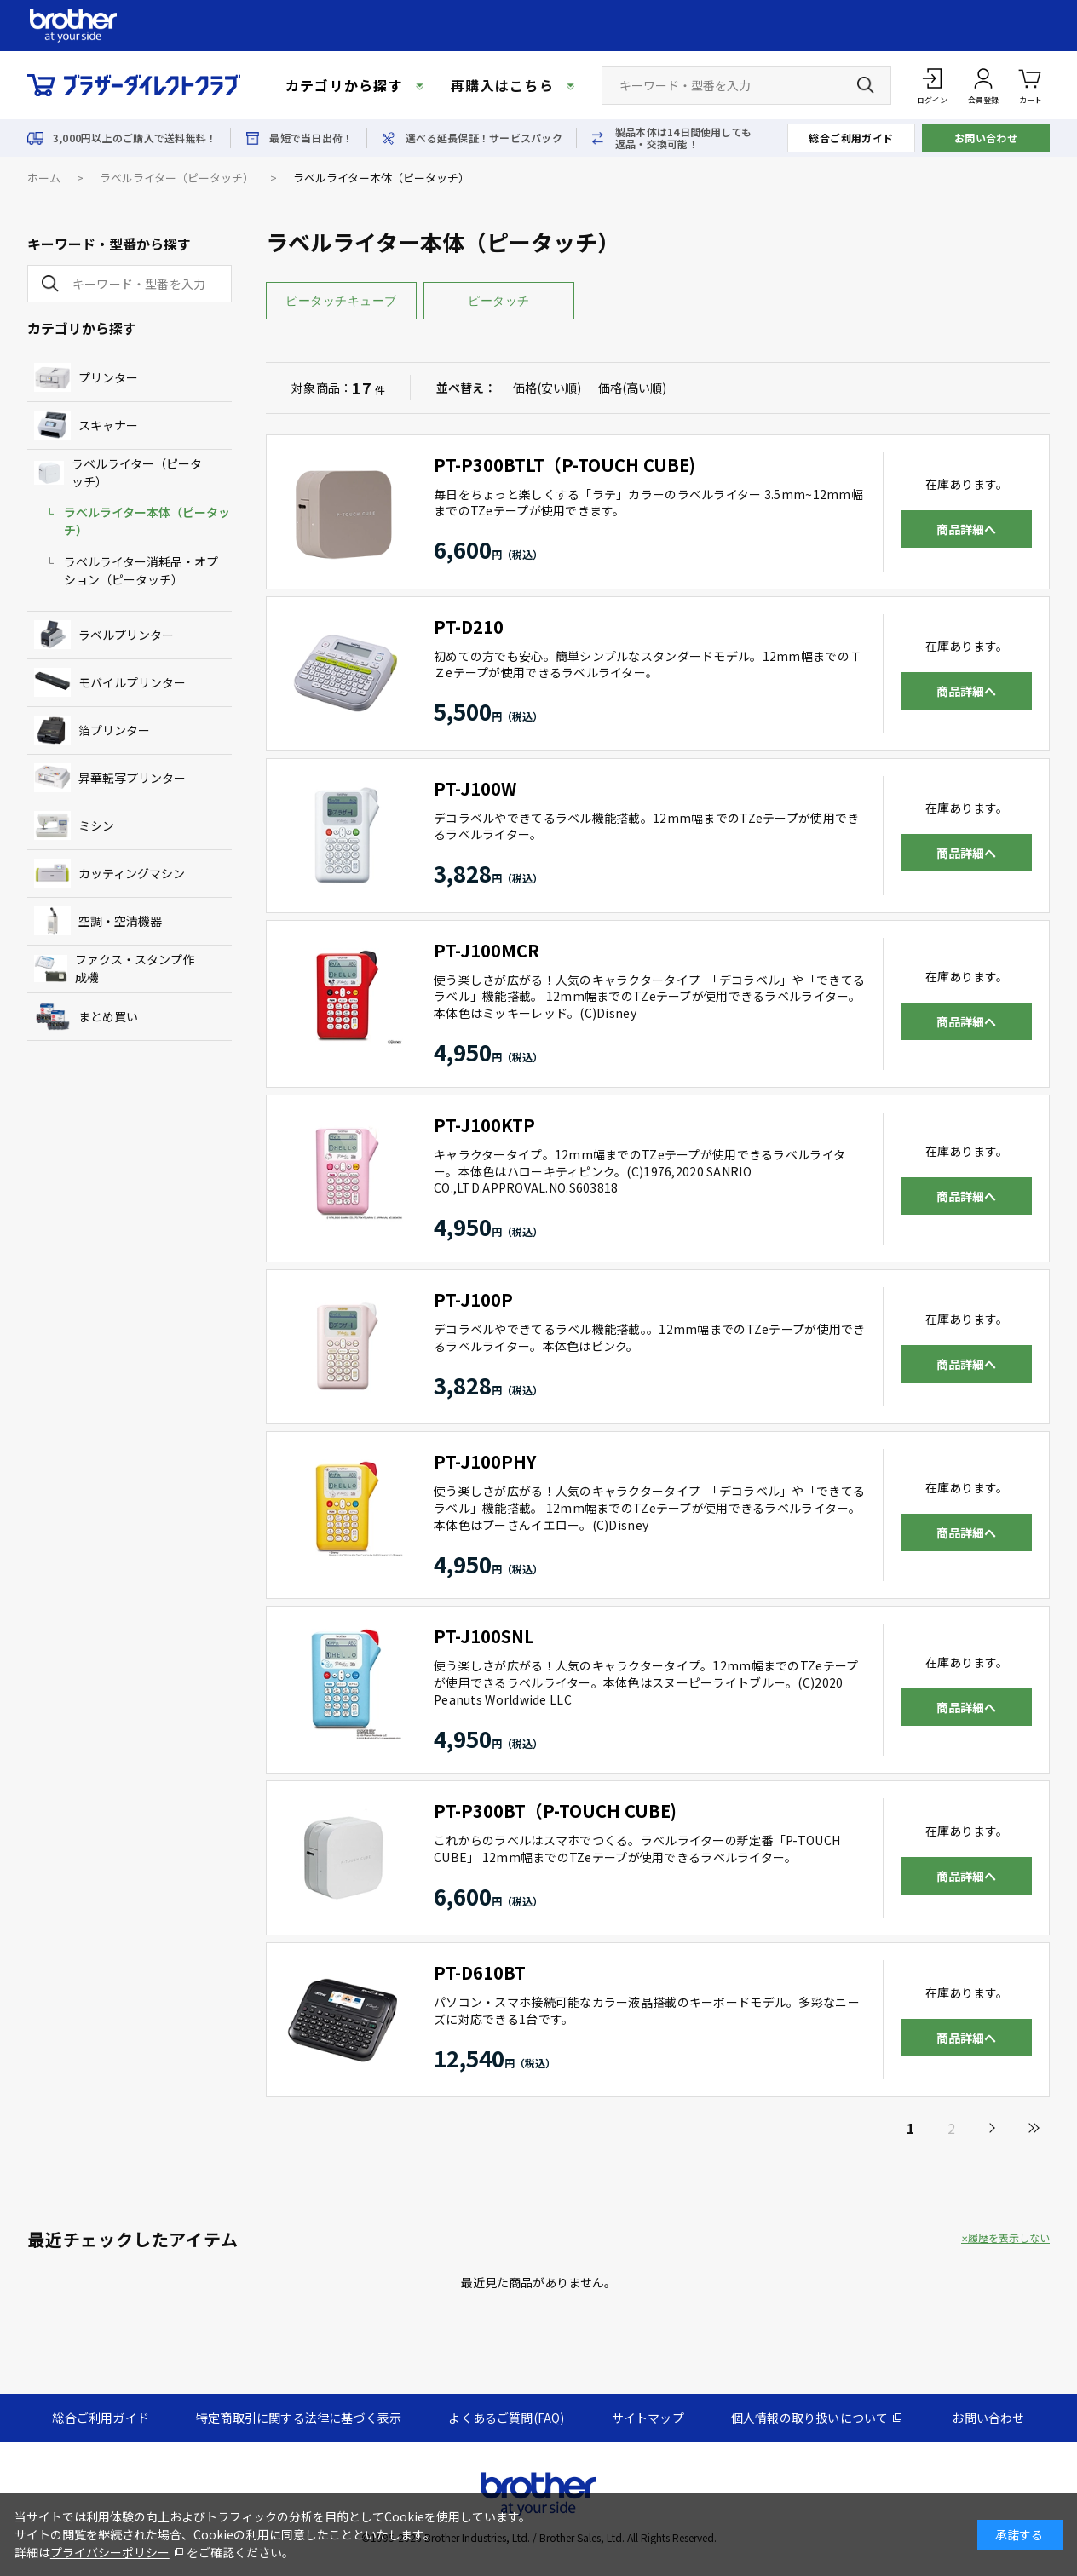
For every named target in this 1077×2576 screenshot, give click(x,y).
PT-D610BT (480, 1972)
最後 (1033, 2128)
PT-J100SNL (484, 1636)
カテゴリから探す (344, 85)
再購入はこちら (502, 85)
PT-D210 (469, 626)
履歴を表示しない (1009, 2238)
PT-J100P (473, 1299)
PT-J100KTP (484, 1125)
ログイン (932, 100)
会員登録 (983, 100)
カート (1030, 85)
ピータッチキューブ (341, 301)
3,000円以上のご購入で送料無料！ (134, 138)
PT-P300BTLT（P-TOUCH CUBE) (564, 464)
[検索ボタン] (866, 85)
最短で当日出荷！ (311, 138)
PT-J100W (475, 788)
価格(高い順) (632, 387)
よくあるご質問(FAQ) (506, 2417)
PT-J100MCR (486, 950)
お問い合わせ (986, 137)
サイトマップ (648, 2417)
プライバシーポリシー (110, 2552)
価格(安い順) (547, 387)
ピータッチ (499, 301)
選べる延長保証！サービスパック (484, 138)
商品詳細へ (966, 529)
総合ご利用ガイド (851, 137)
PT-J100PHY (485, 1461)
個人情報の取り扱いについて (810, 2417)
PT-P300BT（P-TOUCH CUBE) (555, 1810)
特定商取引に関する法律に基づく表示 (298, 2417)
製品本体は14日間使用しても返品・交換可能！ (683, 138)
